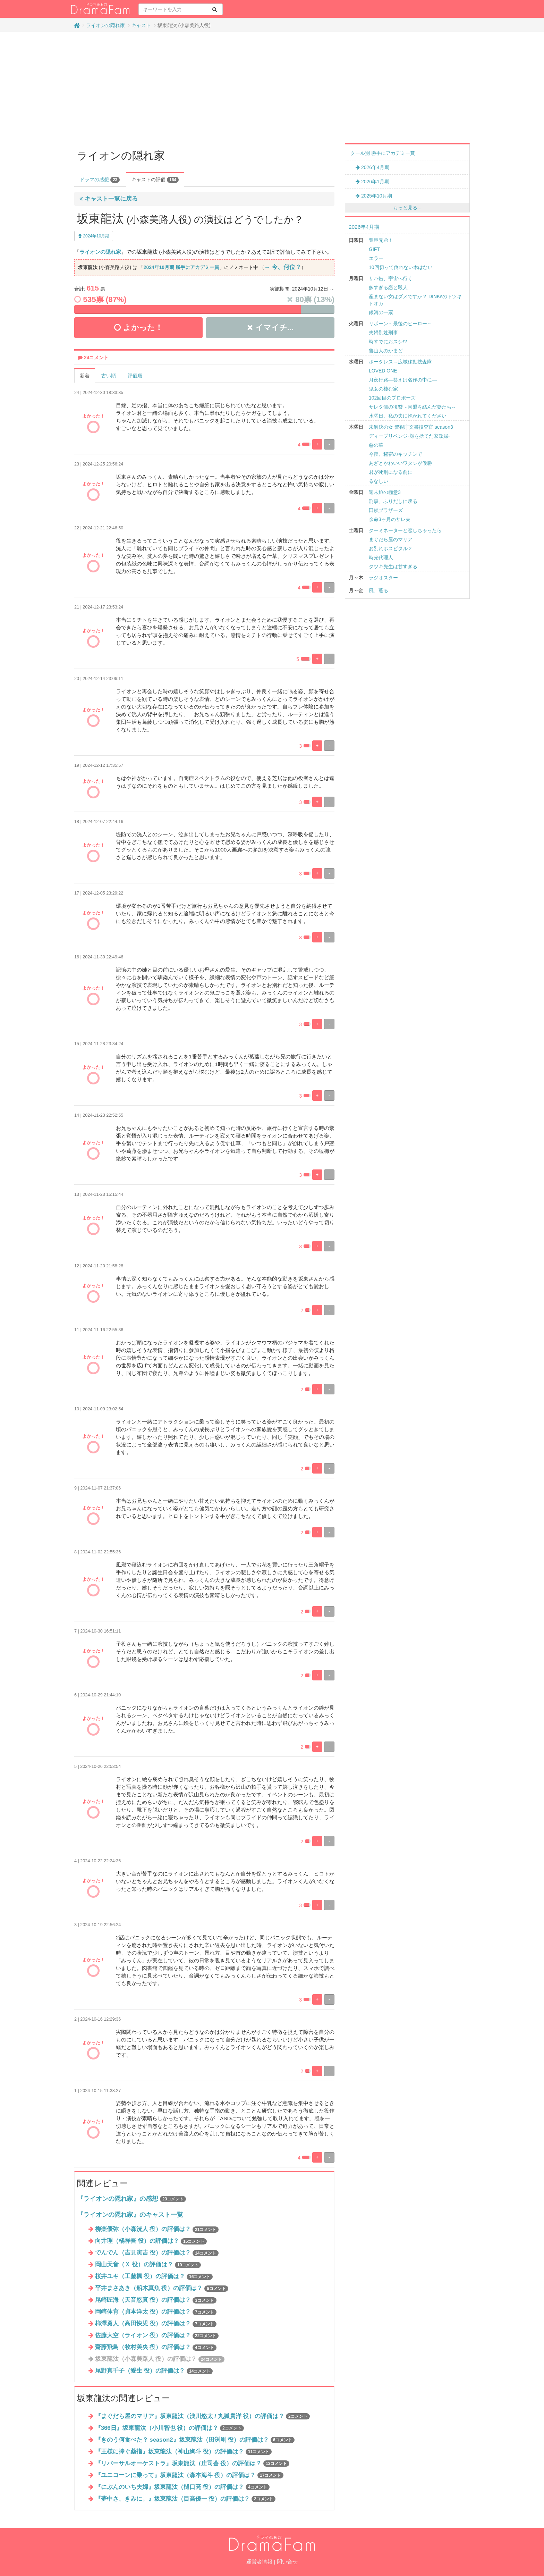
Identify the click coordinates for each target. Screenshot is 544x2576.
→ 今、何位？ (282, 267)
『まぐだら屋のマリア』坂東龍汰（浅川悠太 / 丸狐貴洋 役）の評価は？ (202, 2416)
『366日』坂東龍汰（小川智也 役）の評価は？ (169, 2428)
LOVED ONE (383, 371)
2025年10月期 (374, 196)
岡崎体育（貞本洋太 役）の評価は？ (155, 2311)
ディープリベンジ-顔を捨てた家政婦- (409, 436)
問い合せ (287, 2562)
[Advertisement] (272, 87)
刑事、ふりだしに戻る (393, 501)
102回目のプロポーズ (392, 398)
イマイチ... (270, 327)
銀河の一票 (381, 312)
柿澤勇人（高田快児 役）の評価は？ (155, 2323)
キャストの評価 (155, 180)
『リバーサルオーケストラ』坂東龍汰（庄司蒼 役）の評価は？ (192, 2463)
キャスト (141, 25)
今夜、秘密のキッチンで (395, 454)
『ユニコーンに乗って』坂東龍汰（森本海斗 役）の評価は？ (189, 2475)
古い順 (108, 375)
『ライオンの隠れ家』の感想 (117, 2198)
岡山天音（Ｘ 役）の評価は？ (148, 2264)
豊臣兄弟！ (381, 240)
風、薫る (378, 590)
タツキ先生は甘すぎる (393, 566)
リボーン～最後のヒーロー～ (400, 323)
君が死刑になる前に (391, 472)
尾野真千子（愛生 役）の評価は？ (154, 2370)
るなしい (378, 481)
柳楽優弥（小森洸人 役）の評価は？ (157, 2229)
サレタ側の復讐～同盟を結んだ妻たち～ (412, 407)
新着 (85, 375)
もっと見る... (407, 207)
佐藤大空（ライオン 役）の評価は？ (157, 2335)
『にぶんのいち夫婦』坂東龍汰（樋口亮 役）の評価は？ (182, 2487)
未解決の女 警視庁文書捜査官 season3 (411, 427)
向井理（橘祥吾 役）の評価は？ (151, 2241)
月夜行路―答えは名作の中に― (403, 380)
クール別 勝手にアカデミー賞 (382, 153)
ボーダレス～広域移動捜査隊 (400, 361)
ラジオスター (383, 577)
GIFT (374, 249)
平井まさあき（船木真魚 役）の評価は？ (161, 2288)
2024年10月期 (93, 236)
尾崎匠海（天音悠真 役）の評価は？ (155, 2300)
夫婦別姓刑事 (383, 332)
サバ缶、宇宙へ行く (391, 278)
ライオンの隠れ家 (105, 25)
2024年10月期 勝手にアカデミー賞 (181, 267)
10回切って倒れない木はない (401, 267)
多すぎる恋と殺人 (388, 287)
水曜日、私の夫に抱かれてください (408, 416)
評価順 (135, 375)
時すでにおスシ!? (388, 341)
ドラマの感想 (100, 180)
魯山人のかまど (386, 350)
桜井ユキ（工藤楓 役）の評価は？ (154, 2276)
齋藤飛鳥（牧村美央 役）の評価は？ (155, 2347)
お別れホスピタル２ (391, 548)
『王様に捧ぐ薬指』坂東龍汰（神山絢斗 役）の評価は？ (183, 2451)
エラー (376, 258)
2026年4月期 (372, 167)
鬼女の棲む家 (383, 389)
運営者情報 (259, 2562)
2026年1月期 (372, 181)
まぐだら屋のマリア (391, 539)
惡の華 (376, 445)
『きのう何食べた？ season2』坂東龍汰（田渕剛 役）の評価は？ (195, 2439)
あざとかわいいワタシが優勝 (400, 463)
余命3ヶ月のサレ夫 (389, 519)
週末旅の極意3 (385, 492)
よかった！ (138, 327)
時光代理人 (381, 557)
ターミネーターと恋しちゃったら (405, 530)
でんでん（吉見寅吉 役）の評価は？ (157, 2252)
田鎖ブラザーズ (386, 510)
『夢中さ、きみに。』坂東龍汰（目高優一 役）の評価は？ (185, 2498)
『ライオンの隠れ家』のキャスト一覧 (130, 2214)
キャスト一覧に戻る (108, 198)
